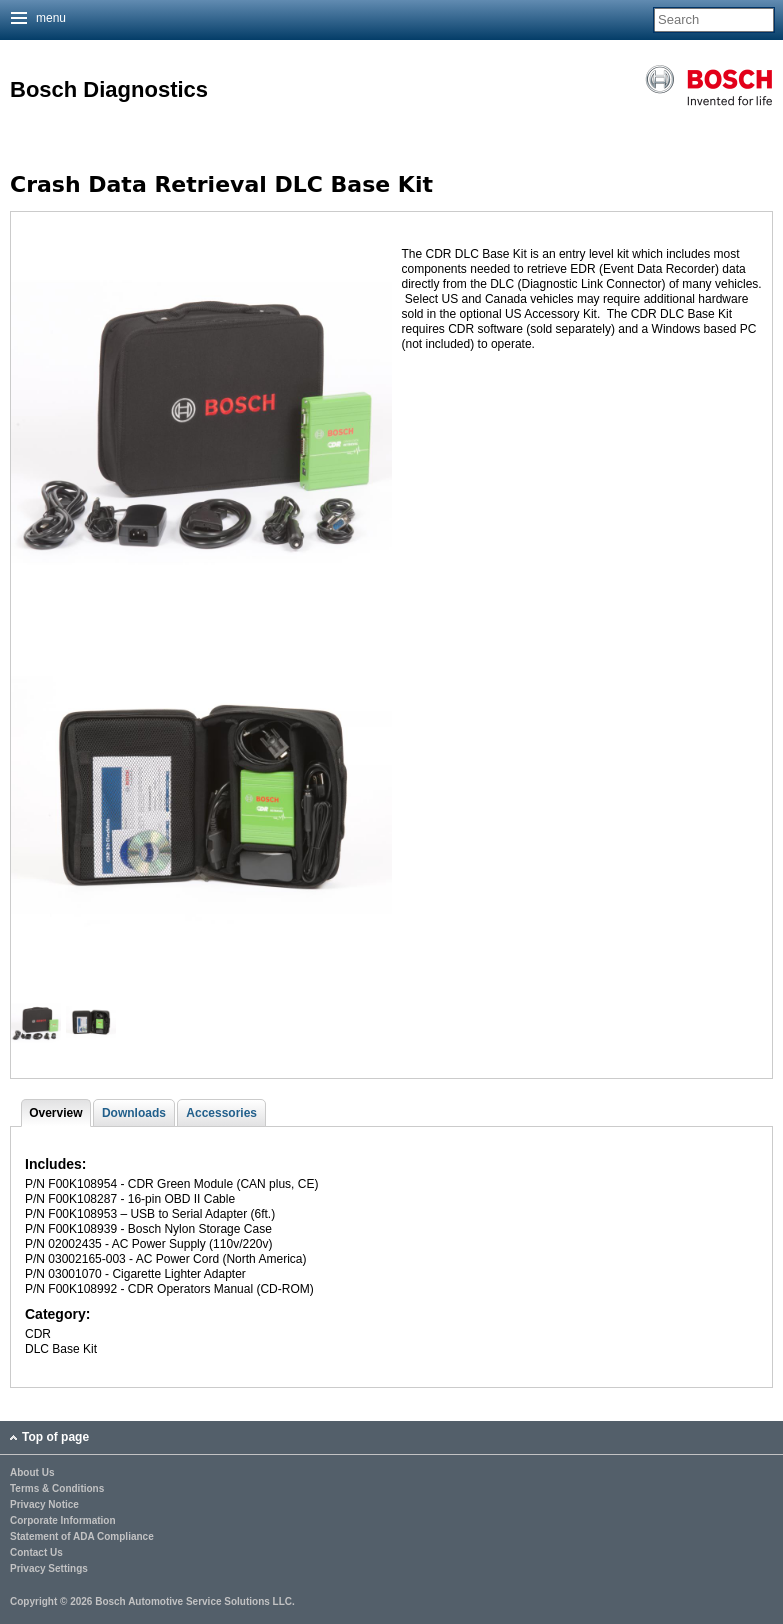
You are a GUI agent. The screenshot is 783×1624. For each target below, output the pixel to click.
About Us (32, 1473)
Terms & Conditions (57, 1489)
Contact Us (36, 1553)
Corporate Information (63, 1521)
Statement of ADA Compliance (82, 1537)
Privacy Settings (49, 1569)
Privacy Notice (44, 1505)
